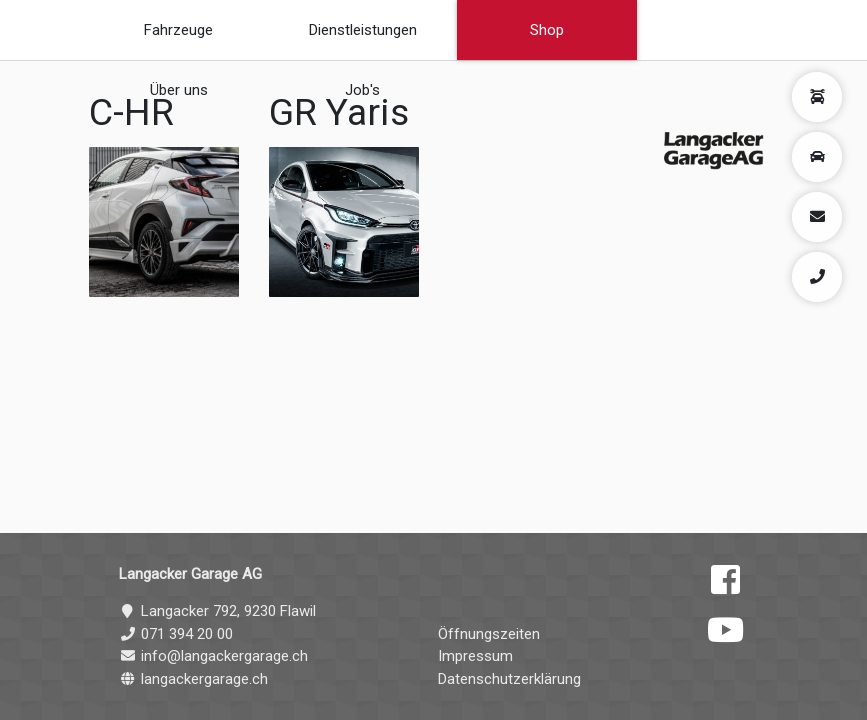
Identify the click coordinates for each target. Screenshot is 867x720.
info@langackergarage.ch (213, 656)
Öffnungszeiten (489, 634)
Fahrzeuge (178, 30)
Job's (362, 90)
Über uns (179, 90)
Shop (547, 30)
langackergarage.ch (193, 679)
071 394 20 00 (176, 634)
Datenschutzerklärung (509, 679)
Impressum (475, 656)
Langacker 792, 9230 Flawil (217, 611)
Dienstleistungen (363, 30)
